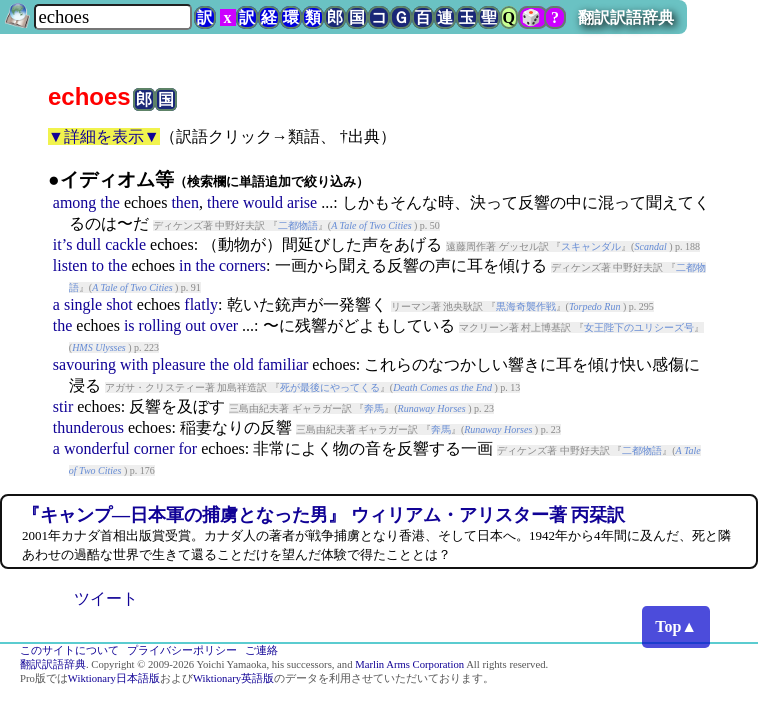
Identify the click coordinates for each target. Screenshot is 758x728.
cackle (125, 244)
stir (63, 406)
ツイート (106, 598)
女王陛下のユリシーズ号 (639, 327)
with (134, 364)
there (223, 202)
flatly (201, 304)
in (185, 265)
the (110, 202)
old (243, 364)
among (75, 202)
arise (302, 202)
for (188, 448)
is (129, 325)
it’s (63, 244)
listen (70, 265)
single (83, 304)
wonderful (97, 448)
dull (88, 244)
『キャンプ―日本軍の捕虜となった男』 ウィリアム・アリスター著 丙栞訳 (323, 515)
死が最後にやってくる (330, 387)
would (263, 202)
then (185, 202)
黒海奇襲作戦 (526, 306)
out (195, 325)
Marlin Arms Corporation (409, 664)
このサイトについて (69, 650)
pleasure (178, 364)
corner (154, 448)
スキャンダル (591, 246)
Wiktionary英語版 (233, 678)
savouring (84, 364)
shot (119, 304)
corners (242, 265)
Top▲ (676, 626)
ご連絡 (261, 650)
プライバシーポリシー (182, 650)
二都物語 (298, 225)
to (97, 265)
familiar (283, 364)
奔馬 (374, 408)
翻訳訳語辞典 (626, 17)
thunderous (88, 427)
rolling (160, 325)
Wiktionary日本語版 (114, 678)
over (224, 325)
